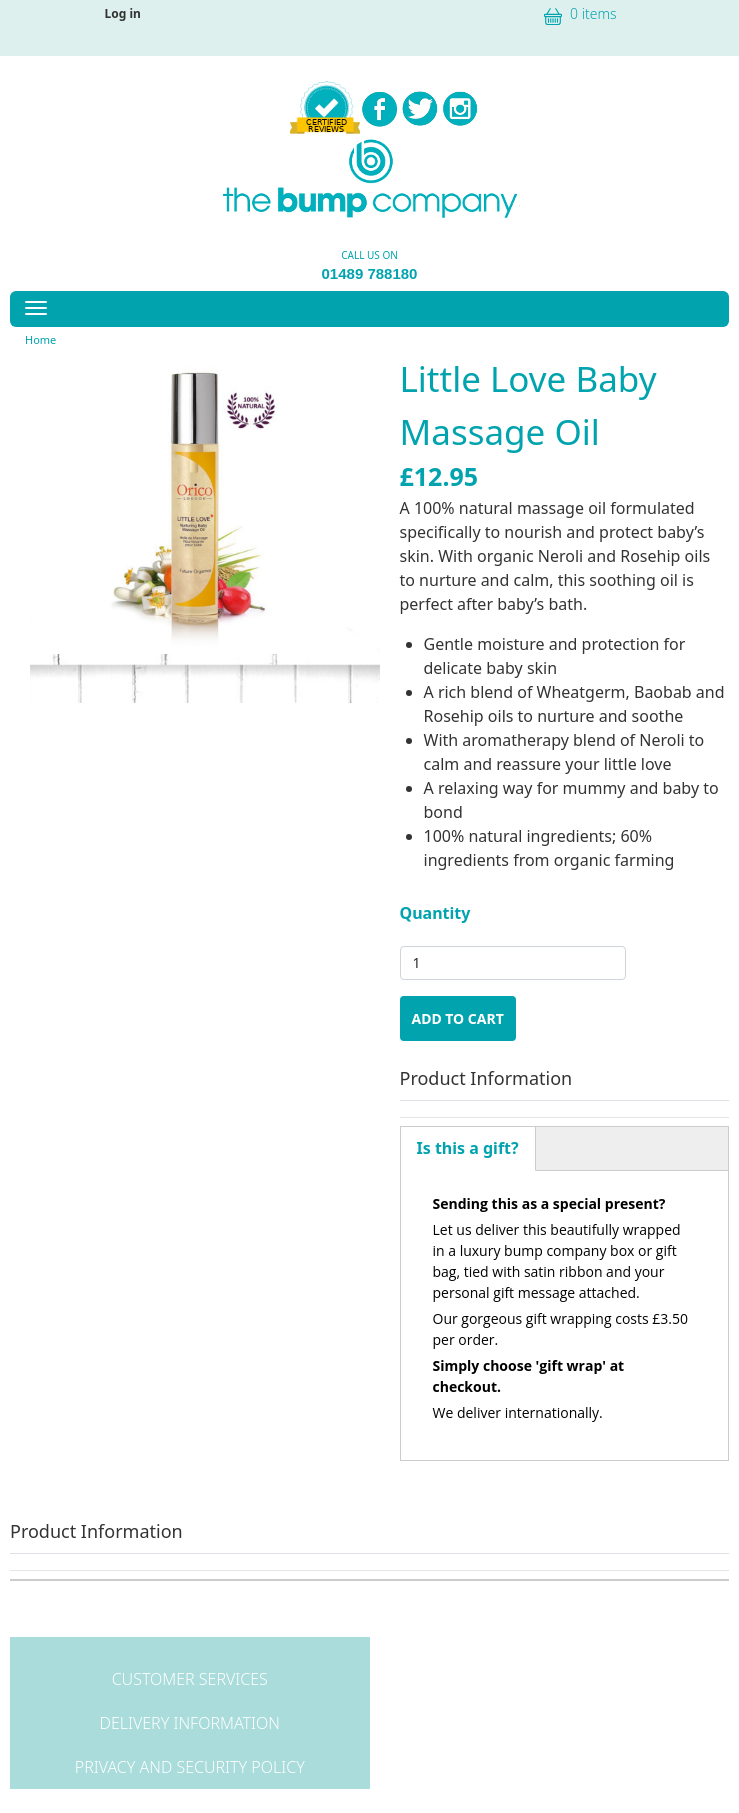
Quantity (435, 913)
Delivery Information (190, 1723)
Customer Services (190, 1679)
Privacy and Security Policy (190, 1767)
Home (40, 339)
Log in (123, 13)
